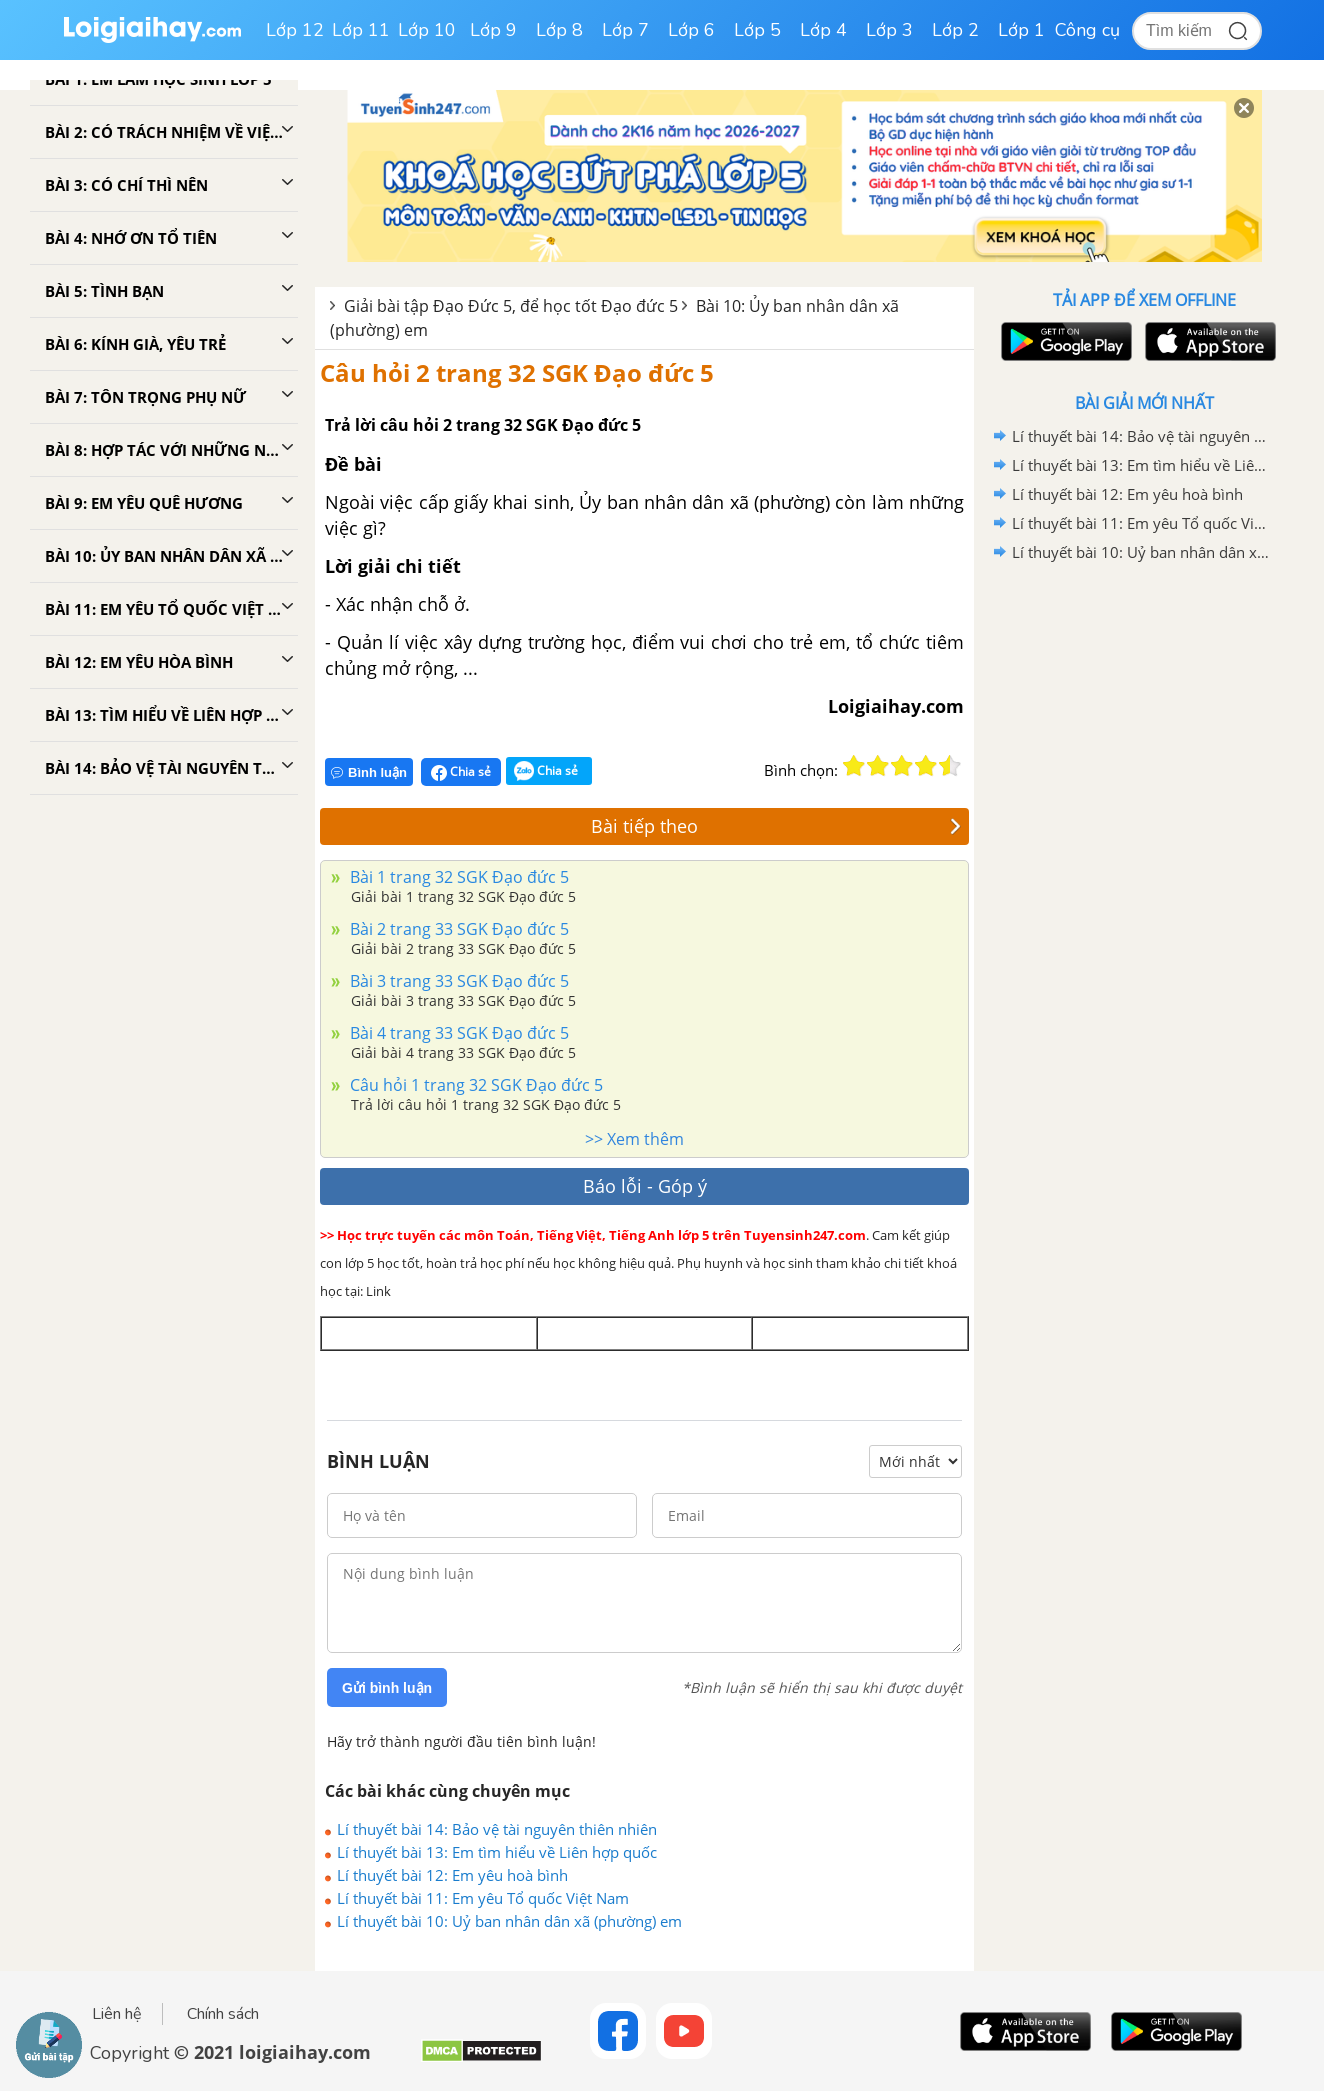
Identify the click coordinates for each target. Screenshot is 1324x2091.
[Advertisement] (1144, 885)
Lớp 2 (955, 30)
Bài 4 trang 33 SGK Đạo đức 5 (457, 1033)
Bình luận (369, 772)
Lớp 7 (625, 30)
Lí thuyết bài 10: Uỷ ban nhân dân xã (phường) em (509, 1921)
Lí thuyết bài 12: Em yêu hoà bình (452, 1875)
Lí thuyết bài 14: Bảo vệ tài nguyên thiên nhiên (497, 1829)
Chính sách (223, 2014)
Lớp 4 (823, 30)
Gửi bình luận (387, 1688)
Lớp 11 (361, 30)
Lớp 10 (427, 30)
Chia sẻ (461, 772)
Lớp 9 (493, 30)
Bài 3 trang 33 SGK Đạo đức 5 (457, 981)
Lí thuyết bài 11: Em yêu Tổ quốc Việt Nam (483, 1898)
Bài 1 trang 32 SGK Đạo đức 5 (457, 877)
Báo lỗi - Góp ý (645, 1186)
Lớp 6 (691, 30)
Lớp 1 (1021, 30)
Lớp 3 (889, 30)
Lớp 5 (757, 30)
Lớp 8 (559, 30)
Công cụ (1087, 30)
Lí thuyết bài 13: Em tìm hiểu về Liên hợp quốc (497, 1852)
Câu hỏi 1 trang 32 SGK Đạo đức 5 (474, 1085)
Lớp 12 (295, 30)
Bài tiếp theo (776, 826)
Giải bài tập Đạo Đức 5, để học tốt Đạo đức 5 (511, 306)
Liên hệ (117, 2014)
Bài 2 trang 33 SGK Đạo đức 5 (457, 929)
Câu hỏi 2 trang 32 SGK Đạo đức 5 (517, 372)
